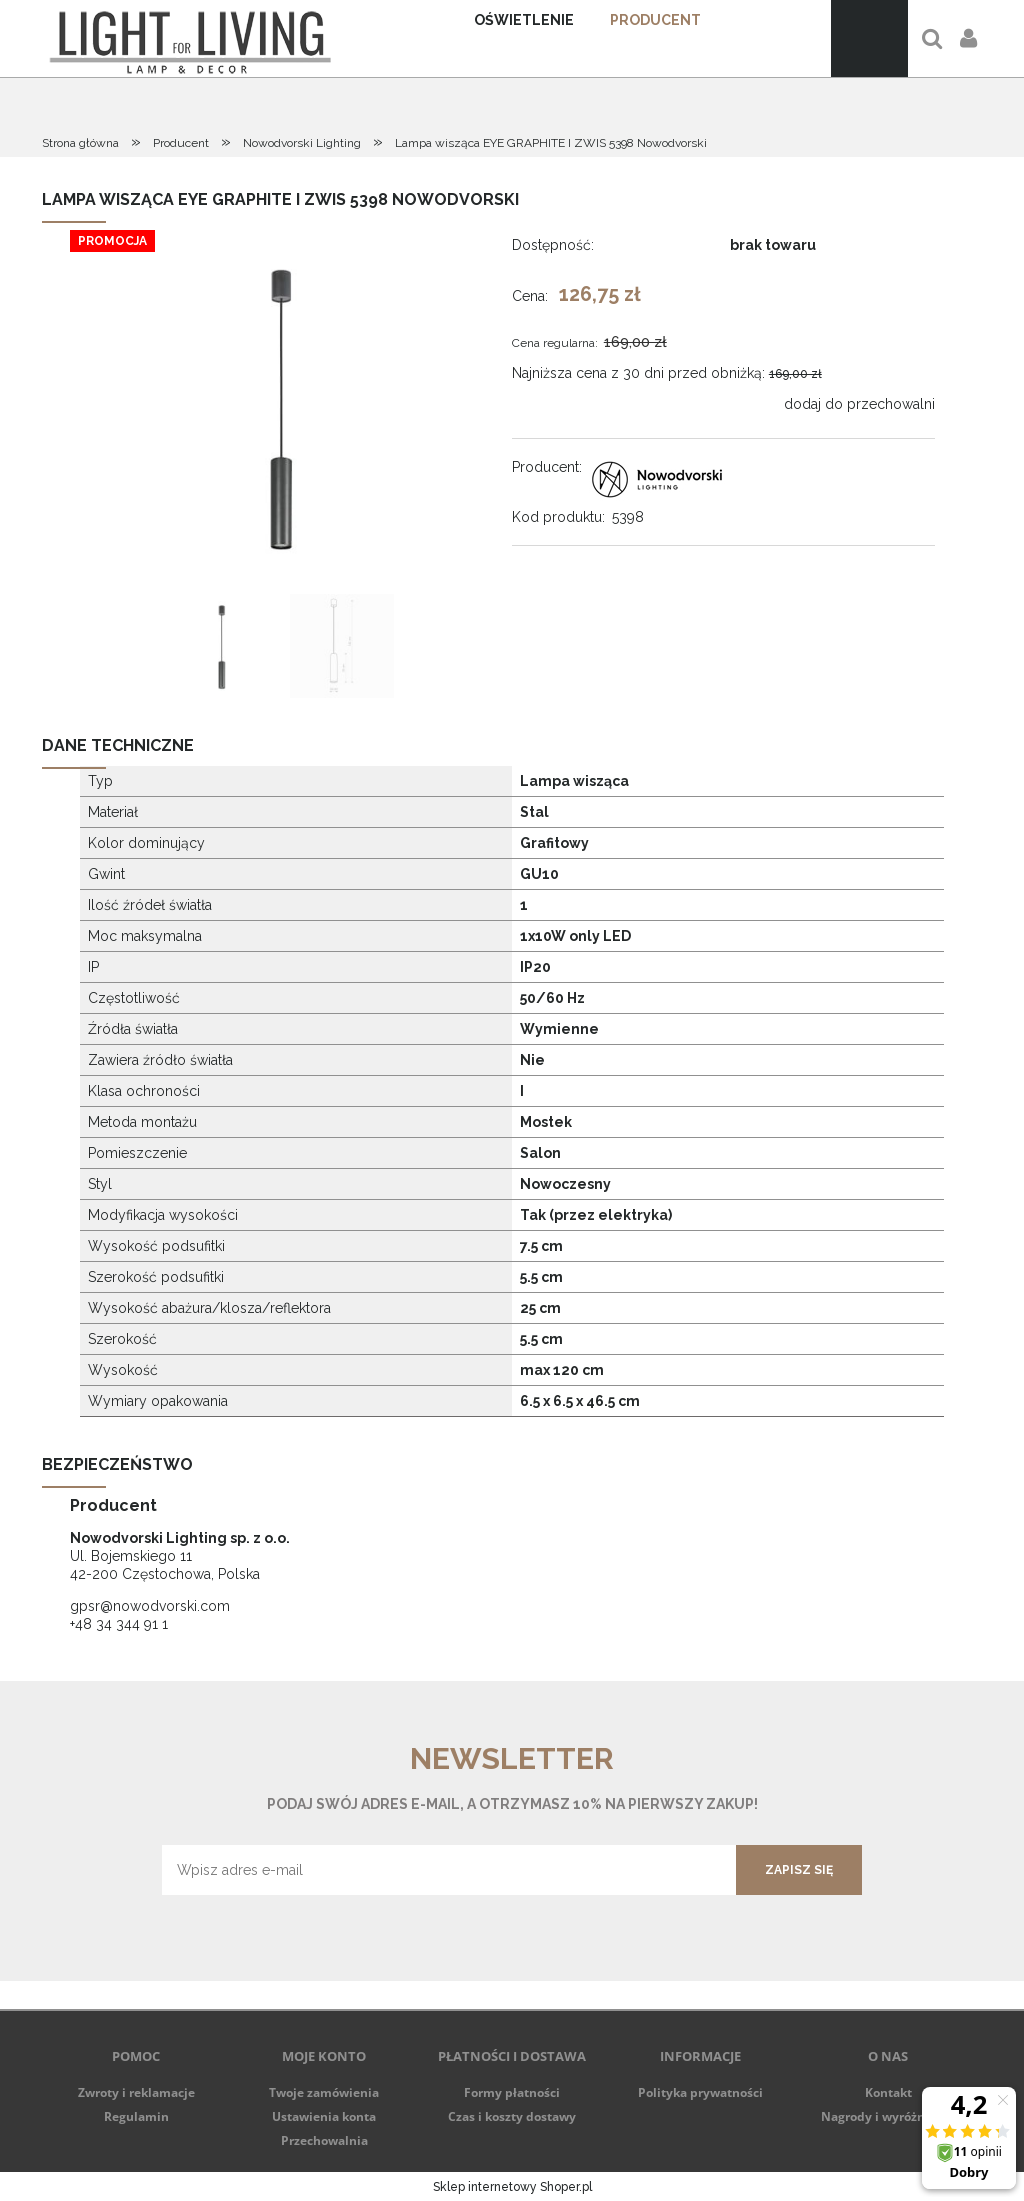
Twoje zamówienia (324, 2092)
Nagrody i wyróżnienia (888, 2116)
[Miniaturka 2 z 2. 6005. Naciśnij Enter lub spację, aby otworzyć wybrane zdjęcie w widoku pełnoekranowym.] (342, 646)
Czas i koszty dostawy (512, 2116)
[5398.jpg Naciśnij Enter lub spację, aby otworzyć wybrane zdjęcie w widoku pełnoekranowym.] (282, 406)
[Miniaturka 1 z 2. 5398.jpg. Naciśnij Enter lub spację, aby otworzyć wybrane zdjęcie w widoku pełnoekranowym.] (222, 646)
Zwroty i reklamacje (136, 2092)
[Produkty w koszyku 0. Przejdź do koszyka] (869, 38)
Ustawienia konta (324, 2116)
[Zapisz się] (799, 1870)
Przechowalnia (324, 2140)
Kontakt (888, 2092)
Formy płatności (512, 2092)
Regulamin (136, 2116)
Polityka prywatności (700, 2092)
